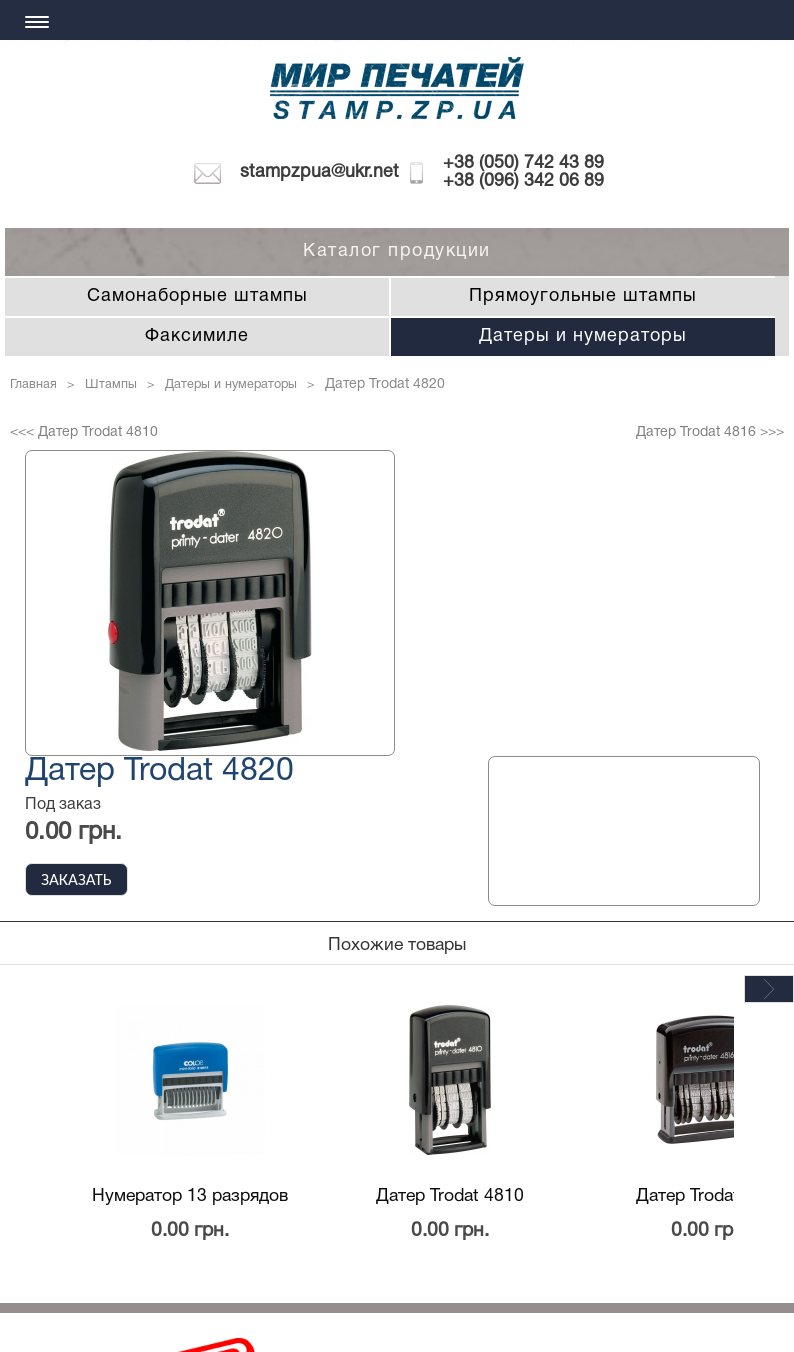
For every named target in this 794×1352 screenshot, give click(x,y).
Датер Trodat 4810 (450, 1196)
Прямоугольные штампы (583, 296)
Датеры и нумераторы (583, 336)
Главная (33, 384)
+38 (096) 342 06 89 (523, 181)
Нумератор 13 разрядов (190, 1196)
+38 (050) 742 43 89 (523, 163)
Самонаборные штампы (197, 296)
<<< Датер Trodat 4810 (84, 432)
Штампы (111, 384)
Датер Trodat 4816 (710, 1196)
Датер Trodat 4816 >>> (710, 432)
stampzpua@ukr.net (319, 172)
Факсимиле (197, 336)
